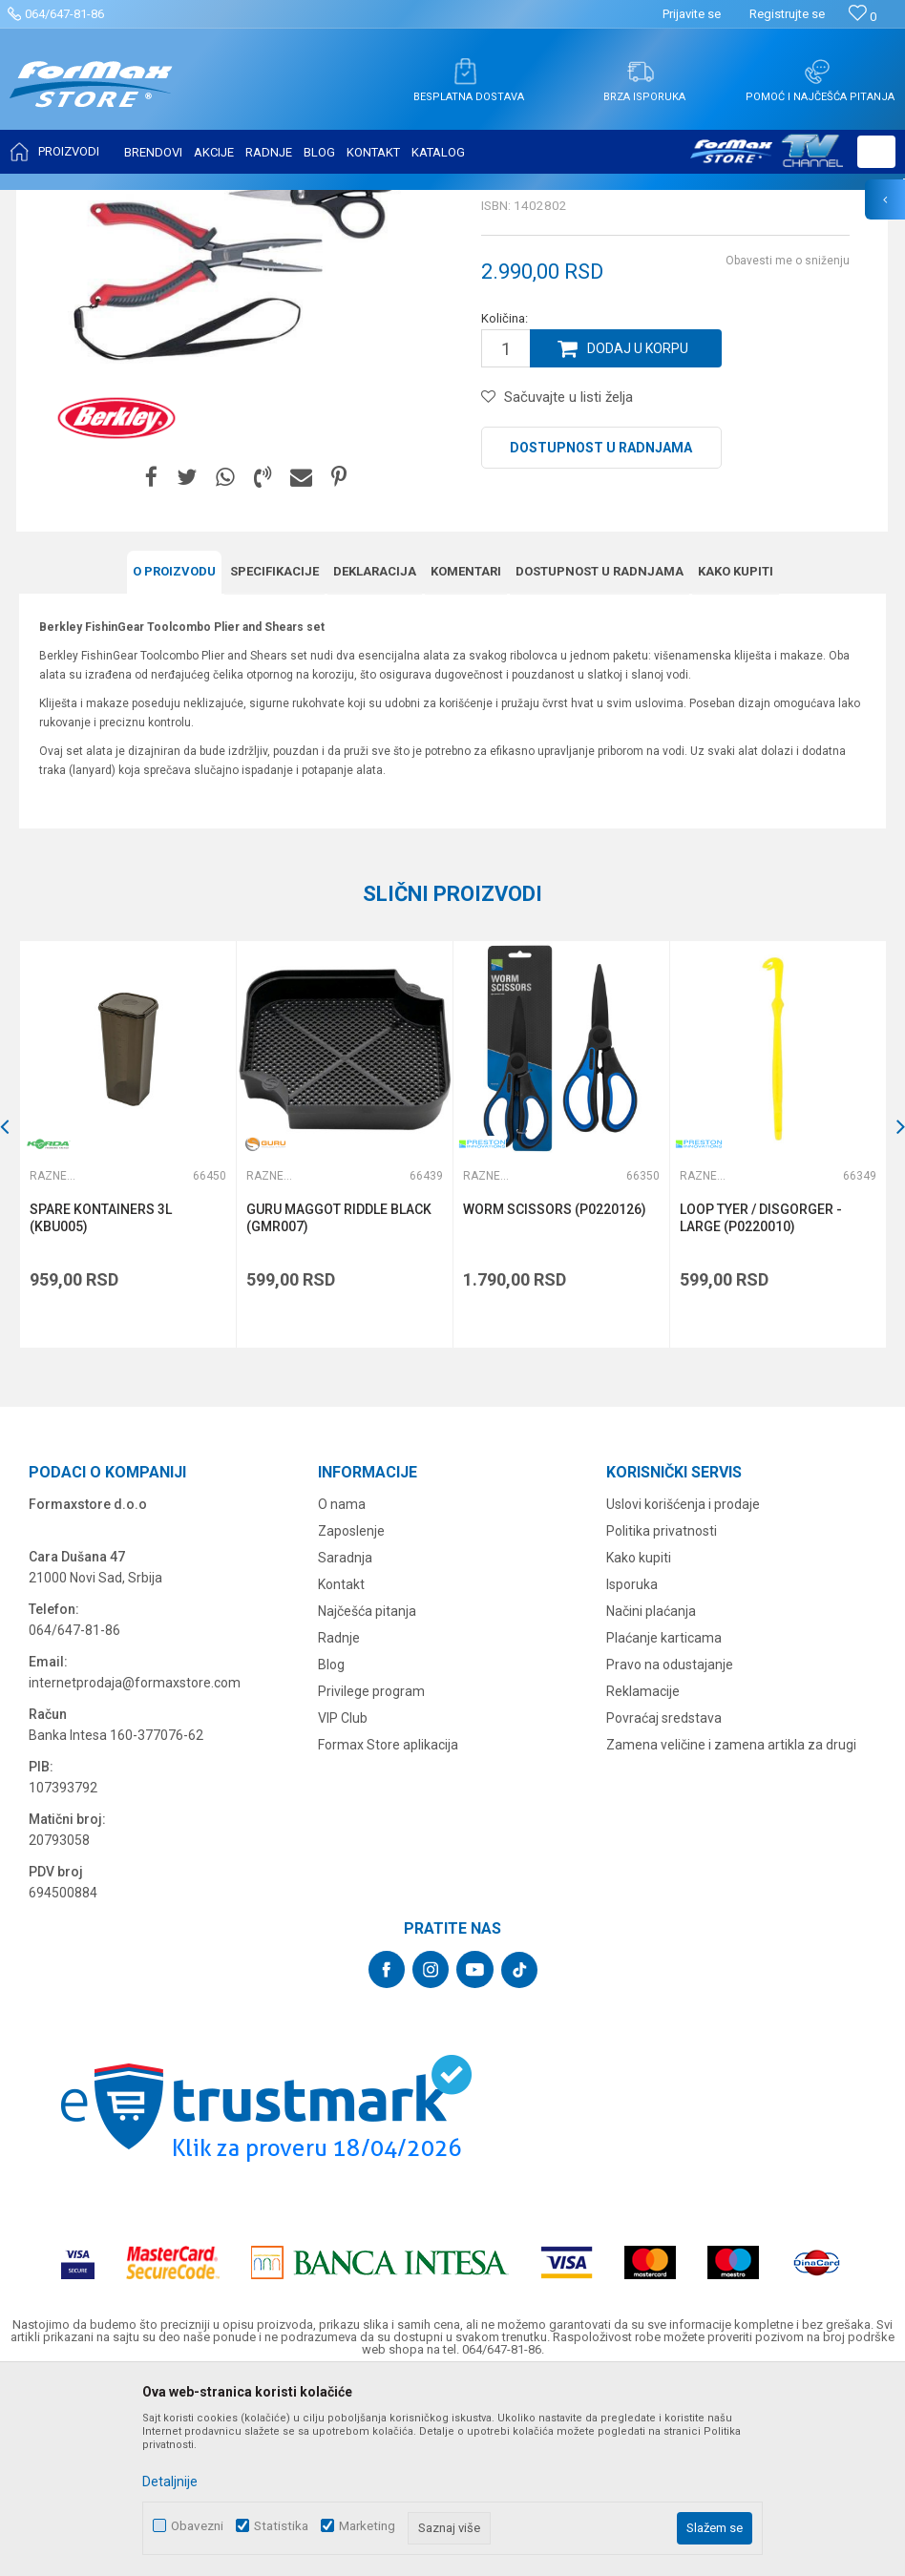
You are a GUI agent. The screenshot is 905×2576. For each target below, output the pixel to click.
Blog (331, 1854)
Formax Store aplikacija (388, 1934)
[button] (876, 152)
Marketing (367, 2526)
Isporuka (632, 1774)
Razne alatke (291, 202)
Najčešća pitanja (367, 1801)
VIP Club (343, 1908)
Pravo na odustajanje (669, 1854)
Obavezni (197, 2526)
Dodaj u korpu (637, 538)
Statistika (281, 2526)
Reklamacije (643, 1881)
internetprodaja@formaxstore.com (135, 1872)
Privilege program (371, 1881)
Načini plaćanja (651, 1801)
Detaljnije (170, 2481)
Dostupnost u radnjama (601, 637)
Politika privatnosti (661, 1720)
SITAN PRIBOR (204, 202)
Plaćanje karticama (664, 1827)
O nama (342, 1694)
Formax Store (54, 202)
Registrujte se (787, 14)
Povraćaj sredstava (664, 1908)
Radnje (339, 1827)
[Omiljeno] (862, 17)
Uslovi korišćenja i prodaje (683, 1694)
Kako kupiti (638, 1747)
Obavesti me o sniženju (788, 450)
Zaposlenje (351, 1720)
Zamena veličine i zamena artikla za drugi (731, 1934)
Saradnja (345, 1747)
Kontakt (341, 1774)
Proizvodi (127, 202)
